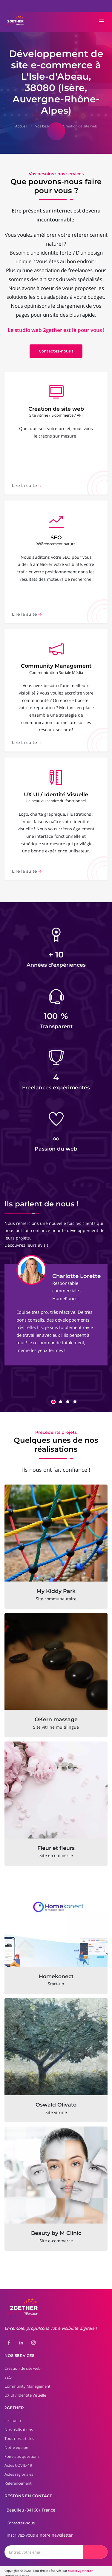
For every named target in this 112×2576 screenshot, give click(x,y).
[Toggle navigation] (102, 22)
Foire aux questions (21, 2452)
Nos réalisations (18, 2425)
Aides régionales (18, 2469)
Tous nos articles (19, 2434)
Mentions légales (16, 2571)
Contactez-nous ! (56, 351)
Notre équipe (16, 2443)
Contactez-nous (21, 2518)
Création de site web (80, 126)
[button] (53, 1397)
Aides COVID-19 (18, 2460)
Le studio (12, 2416)
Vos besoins (45, 126)
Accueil (21, 126)
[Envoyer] (95, 2547)
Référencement (18, 2478)
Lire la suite (27, 486)
